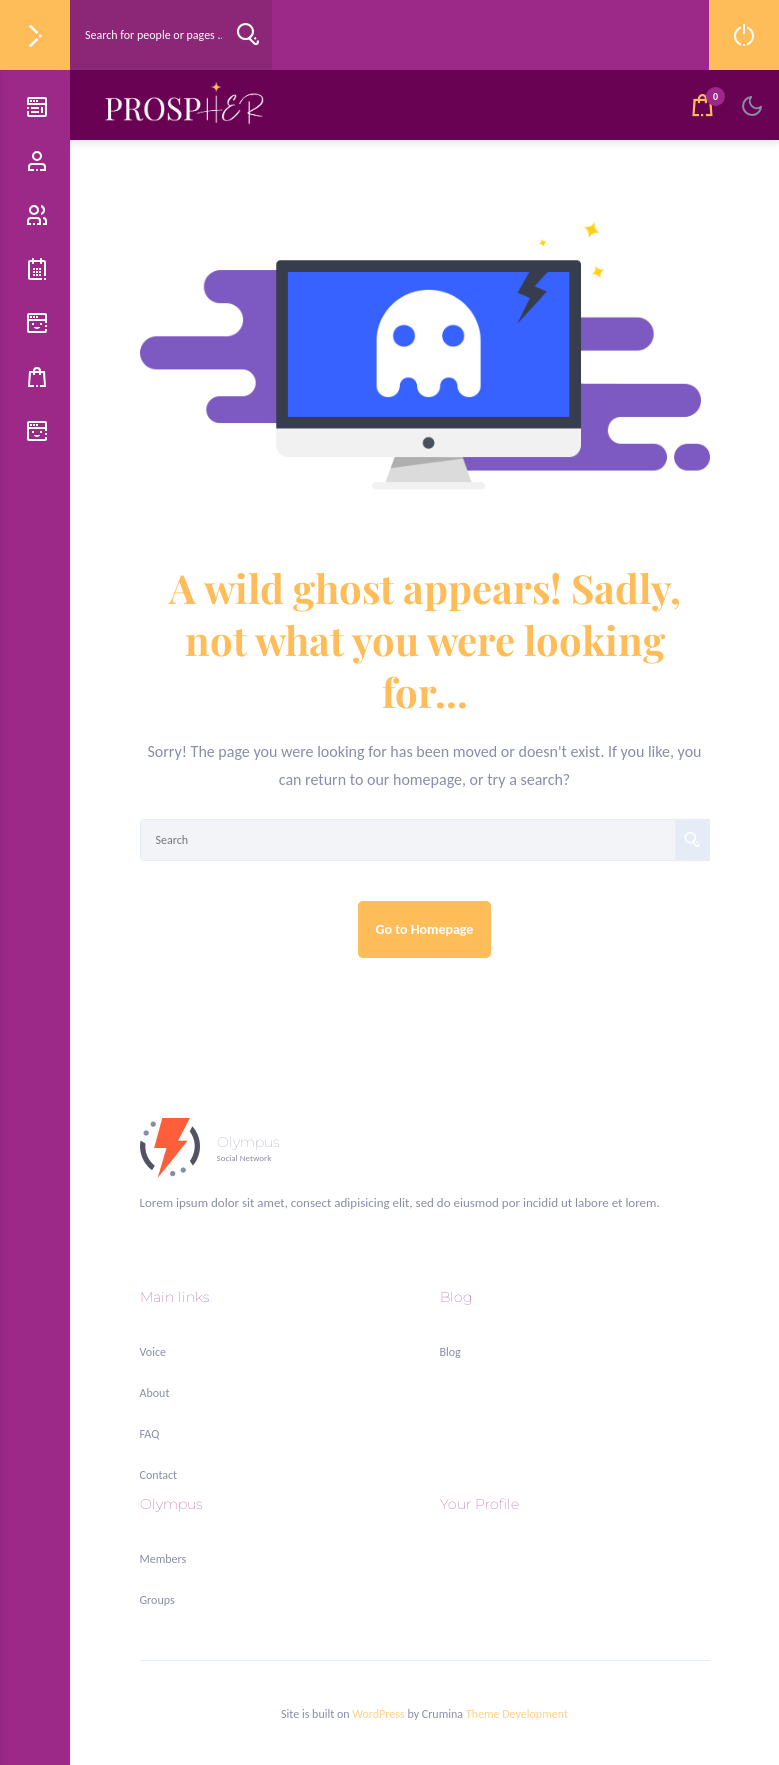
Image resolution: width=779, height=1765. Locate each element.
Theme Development (517, 1714)
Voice (153, 1352)
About (155, 1393)
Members (163, 1559)
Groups (157, 1600)
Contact (159, 1475)
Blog (450, 1352)
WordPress (378, 1714)
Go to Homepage (425, 929)
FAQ (150, 1434)
